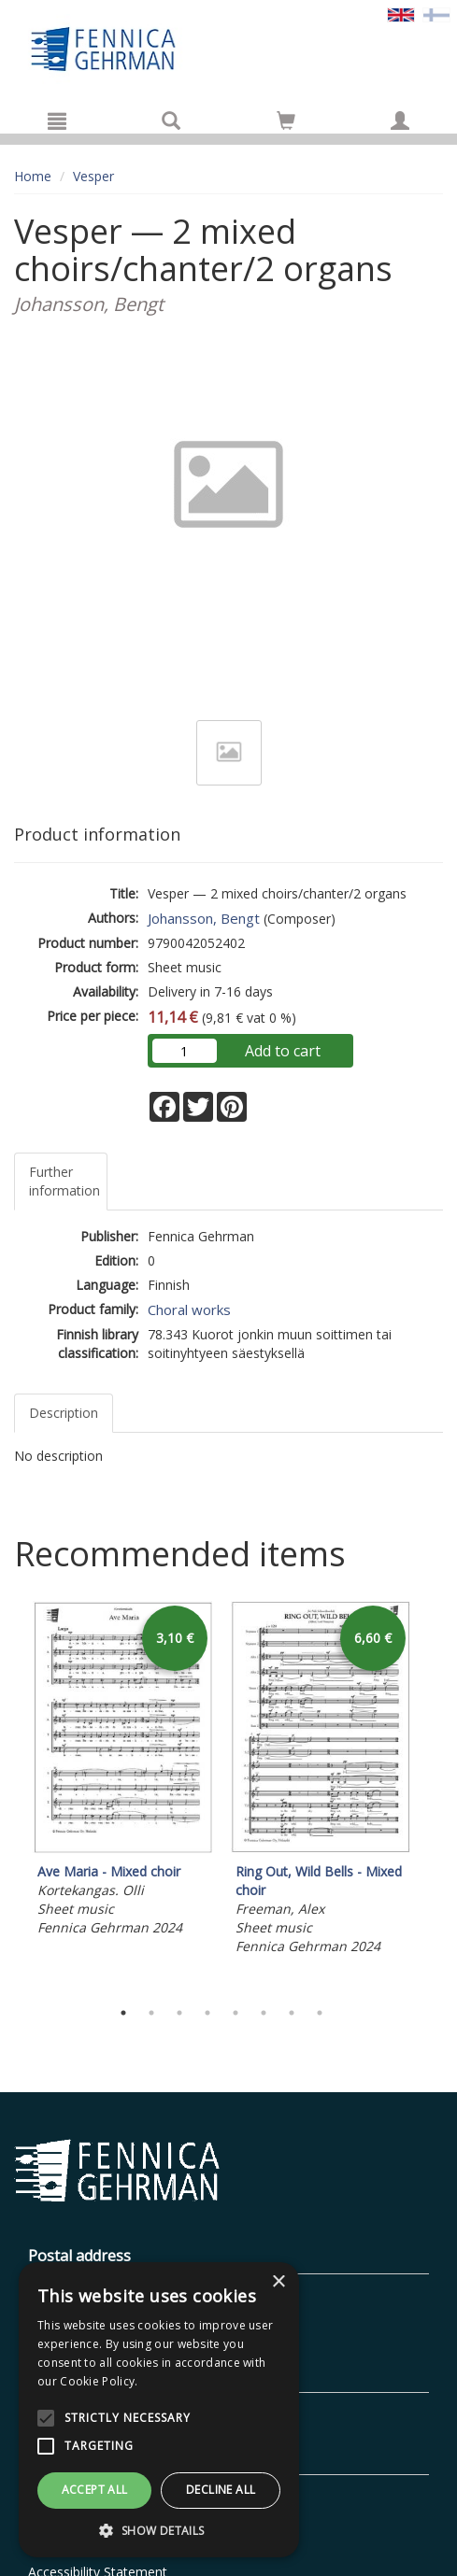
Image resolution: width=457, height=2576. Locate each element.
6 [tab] (263, 2012)
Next (433, 1795)
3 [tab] (179, 2012)
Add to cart (283, 1050)
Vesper (93, 176)
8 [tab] (319, 2012)
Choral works (189, 1309)
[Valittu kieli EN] (401, 13)
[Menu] (57, 120)
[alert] (159, 2409)
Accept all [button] (95, 2490)
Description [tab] (63, 1413)
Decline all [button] (220, 2490)
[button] (158, 2530)
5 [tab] (235, 2012)
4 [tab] (207, 2012)
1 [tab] (123, 2012)
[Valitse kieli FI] (436, 13)
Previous (9, 1795)
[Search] (171, 120)
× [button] (278, 2282)
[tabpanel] (122, 1771)
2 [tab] (151, 2012)
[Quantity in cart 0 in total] (286, 124)
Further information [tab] (64, 1181)
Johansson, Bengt (204, 918)
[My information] (400, 120)
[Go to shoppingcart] (286, 120)
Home (32, 176)
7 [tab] (291, 2012)
